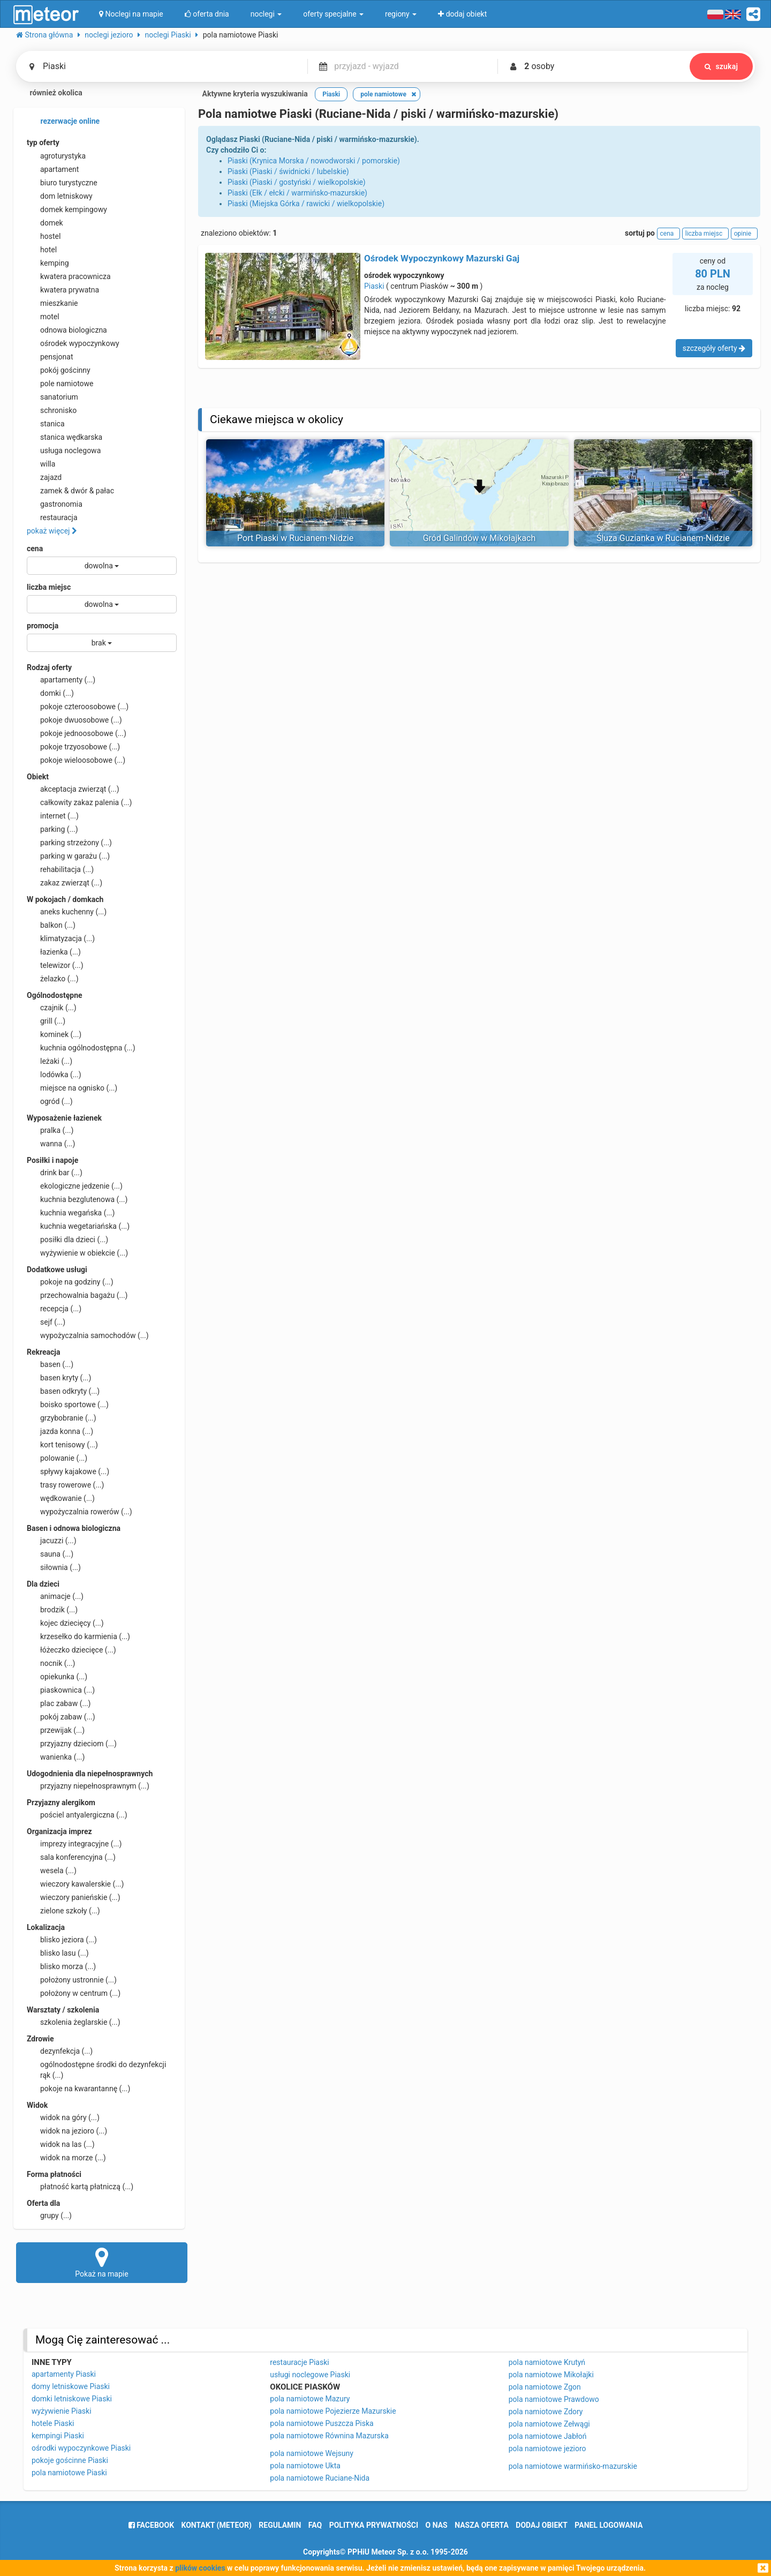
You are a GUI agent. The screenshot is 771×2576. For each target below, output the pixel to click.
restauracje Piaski (299, 2362)
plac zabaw (58, 1703)
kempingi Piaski (58, 2435)
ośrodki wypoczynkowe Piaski (81, 2448)
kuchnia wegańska (71, 1212)
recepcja (54, 1308)
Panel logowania (608, 2525)
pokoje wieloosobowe (76, 760)
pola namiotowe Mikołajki (551, 2374)
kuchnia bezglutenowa (77, 1199)
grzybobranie (61, 1418)
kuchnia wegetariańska (78, 1226)
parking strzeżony (69, 842)
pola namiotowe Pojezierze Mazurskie (333, 2411)
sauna (50, 1554)
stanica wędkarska (64, 437)
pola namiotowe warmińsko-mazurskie (573, 2466)
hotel (42, 249)
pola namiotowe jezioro (547, 2448)
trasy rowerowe (65, 1484)
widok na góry (63, 2117)
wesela (52, 1870)
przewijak (56, 1730)
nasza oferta (482, 2525)
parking (52, 829)
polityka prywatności (373, 2525)
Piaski (374, 286)
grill (46, 1021)
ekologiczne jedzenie (75, 1186)
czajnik (52, 1007)
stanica (46, 423)
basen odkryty (63, 1391)
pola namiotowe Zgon (545, 2387)
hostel (44, 236)
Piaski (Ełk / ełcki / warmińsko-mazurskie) (297, 193)
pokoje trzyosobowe (73, 746)
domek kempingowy (67, 209)
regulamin (280, 2525)
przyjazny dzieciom (72, 1743)
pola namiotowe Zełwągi (549, 2424)
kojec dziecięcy (65, 1623)
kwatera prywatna (63, 289)
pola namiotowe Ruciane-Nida (319, 2478)
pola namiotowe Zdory (546, 2411)
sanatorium (52, 397)
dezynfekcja (60, 2051)
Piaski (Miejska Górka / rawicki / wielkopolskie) (306, 203)
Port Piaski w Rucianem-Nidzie (295, 538)
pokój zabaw (61, 1716)
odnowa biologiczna (67, 330)
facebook (151, 2525)
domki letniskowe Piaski (72, 2398)
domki (50, 693)
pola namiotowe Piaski (69, 2472)
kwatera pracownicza (69, 276)
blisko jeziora (62, 1939)
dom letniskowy (60, 196)
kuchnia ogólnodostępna (81, 1047)
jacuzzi (52, 1540)
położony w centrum (73, 1993)
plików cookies (200, 2568)
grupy (49, 2215)
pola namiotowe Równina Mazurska (329, 2435)
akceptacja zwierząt (73, 789)
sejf (46, 1322)
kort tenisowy (62, 1444)
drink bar (54, 1172)
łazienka (54, 952)
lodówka (54, 1074)
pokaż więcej (52, 531)
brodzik (52, 1609)
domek (45, 222)
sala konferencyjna (71, 1857)
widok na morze (66, 2157)
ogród (50, 1101)
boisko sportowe (68, 1404)
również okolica (49, 94)
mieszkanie (52, 303)
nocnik (51, 1663)
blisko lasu (58, 1953)
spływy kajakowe (68, 1471)
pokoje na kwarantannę (78, 2088)
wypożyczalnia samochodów (88, 1335)
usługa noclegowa (64, 450)
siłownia (54, 1567)
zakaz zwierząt (64, 882)
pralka (50, 1130)
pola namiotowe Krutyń (547, 2362)
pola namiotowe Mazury (310, 2398)
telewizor (55, 965)
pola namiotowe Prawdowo (554, 2399)
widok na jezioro (67, 2131)
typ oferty (43, 142)
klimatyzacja (61, 938)
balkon (51, 925)
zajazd (44, 477)
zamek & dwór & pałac (70, 490)
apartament (53, 169)
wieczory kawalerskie (75, 1884)
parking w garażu (68, 856)
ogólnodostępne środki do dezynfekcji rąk (96, 2069)
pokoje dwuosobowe (74, 720)
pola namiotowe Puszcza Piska (321, 2423)
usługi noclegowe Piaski (310, 2374)
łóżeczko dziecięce (71, 1649)
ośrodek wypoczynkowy (73, 343)
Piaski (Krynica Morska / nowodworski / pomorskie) (314, 160)
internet (53, 815)
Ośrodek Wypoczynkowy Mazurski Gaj (441, 258)
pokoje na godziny (70, 1281)
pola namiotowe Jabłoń (548, 2436)
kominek (54, 1034)
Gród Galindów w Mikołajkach (479, 538)
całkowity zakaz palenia (79, 802)
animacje (55, 1596)
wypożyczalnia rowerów (79, 1511)
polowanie (57, 1458)
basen (50, 1364)
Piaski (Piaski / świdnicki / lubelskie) (288, 171)
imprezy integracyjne (74, 1843)
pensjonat (50, 356)
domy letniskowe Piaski (71, 2386)
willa (41, 464)
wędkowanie (61, 1498)
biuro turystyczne (62, 182)
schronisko (52, 410)
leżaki (49, 1061)
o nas (437, 2525)
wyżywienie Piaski (62, 2411)
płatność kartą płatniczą (80, 2186)
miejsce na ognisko (72, 1088)
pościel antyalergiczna (77, 1814)
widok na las (61, 2144)
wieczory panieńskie (73, 1897)
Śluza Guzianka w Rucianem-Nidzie (663, 538)
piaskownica (61, 1690)
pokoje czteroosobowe (77, 706)
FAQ (315, 2525)
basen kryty (59, 1377)
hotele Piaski (53, 2423)
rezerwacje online (63, 121)
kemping (48, 263)
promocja (42, 625)
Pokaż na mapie (101, 2262)
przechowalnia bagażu (77, 1295)
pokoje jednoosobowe (76, 733)
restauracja (52, 517)
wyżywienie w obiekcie (77, 1253)
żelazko (53, 978)
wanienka (56, 1757)
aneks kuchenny (67, 911)
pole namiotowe (60, 383)
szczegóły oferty (714, 348)
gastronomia (54, 504)
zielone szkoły (63, 1910)
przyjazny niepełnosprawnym (88, 1786)
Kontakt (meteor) (217, 2525)
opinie (744, 233)
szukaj (721, 66)
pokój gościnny (58, 370)
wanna (51, 1143)
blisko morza (61, 1966)
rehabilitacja (60, 869)
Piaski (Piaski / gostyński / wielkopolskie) (297, 182)
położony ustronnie (72, 1979)
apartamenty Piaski (64, 2374)
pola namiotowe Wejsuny (311, 2453)
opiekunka (57, 1676)
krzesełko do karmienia (78, 1636)
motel (43, 316)
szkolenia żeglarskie (73, 2022)
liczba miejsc (49, 587)
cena (35, 548)
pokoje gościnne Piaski (70, 2460)
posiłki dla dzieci (67, 1239)
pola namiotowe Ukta (305, 2465)
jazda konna (60, 1431)
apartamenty (61, 679)
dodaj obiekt (542, 2525)
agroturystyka (56, 156)
